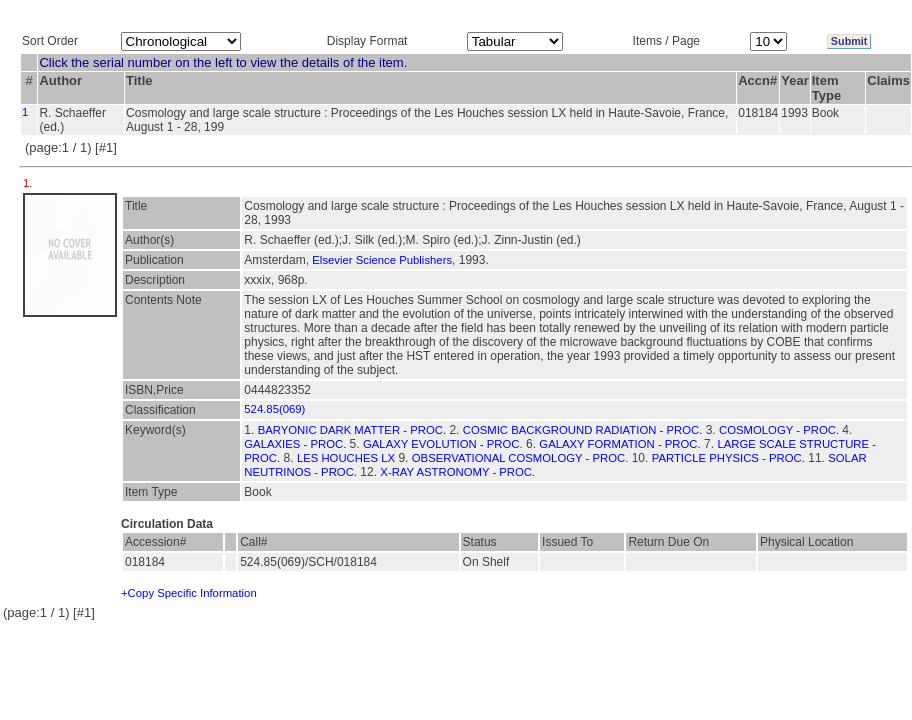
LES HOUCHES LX (346, 458)
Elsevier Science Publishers (382, 260)
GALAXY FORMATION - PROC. (619, 444)
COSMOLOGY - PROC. (779, 430)
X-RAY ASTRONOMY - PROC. (457, 472)
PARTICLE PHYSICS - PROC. (728, 458)
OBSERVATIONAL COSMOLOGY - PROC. (520, 458)
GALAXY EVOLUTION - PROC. (443, 444)
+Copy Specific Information (189, 593)
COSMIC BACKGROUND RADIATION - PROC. (583, 430)
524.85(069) (274, 409)
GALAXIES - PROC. (295, 444)
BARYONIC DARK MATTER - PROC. (352, 430)
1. (29, 183)
